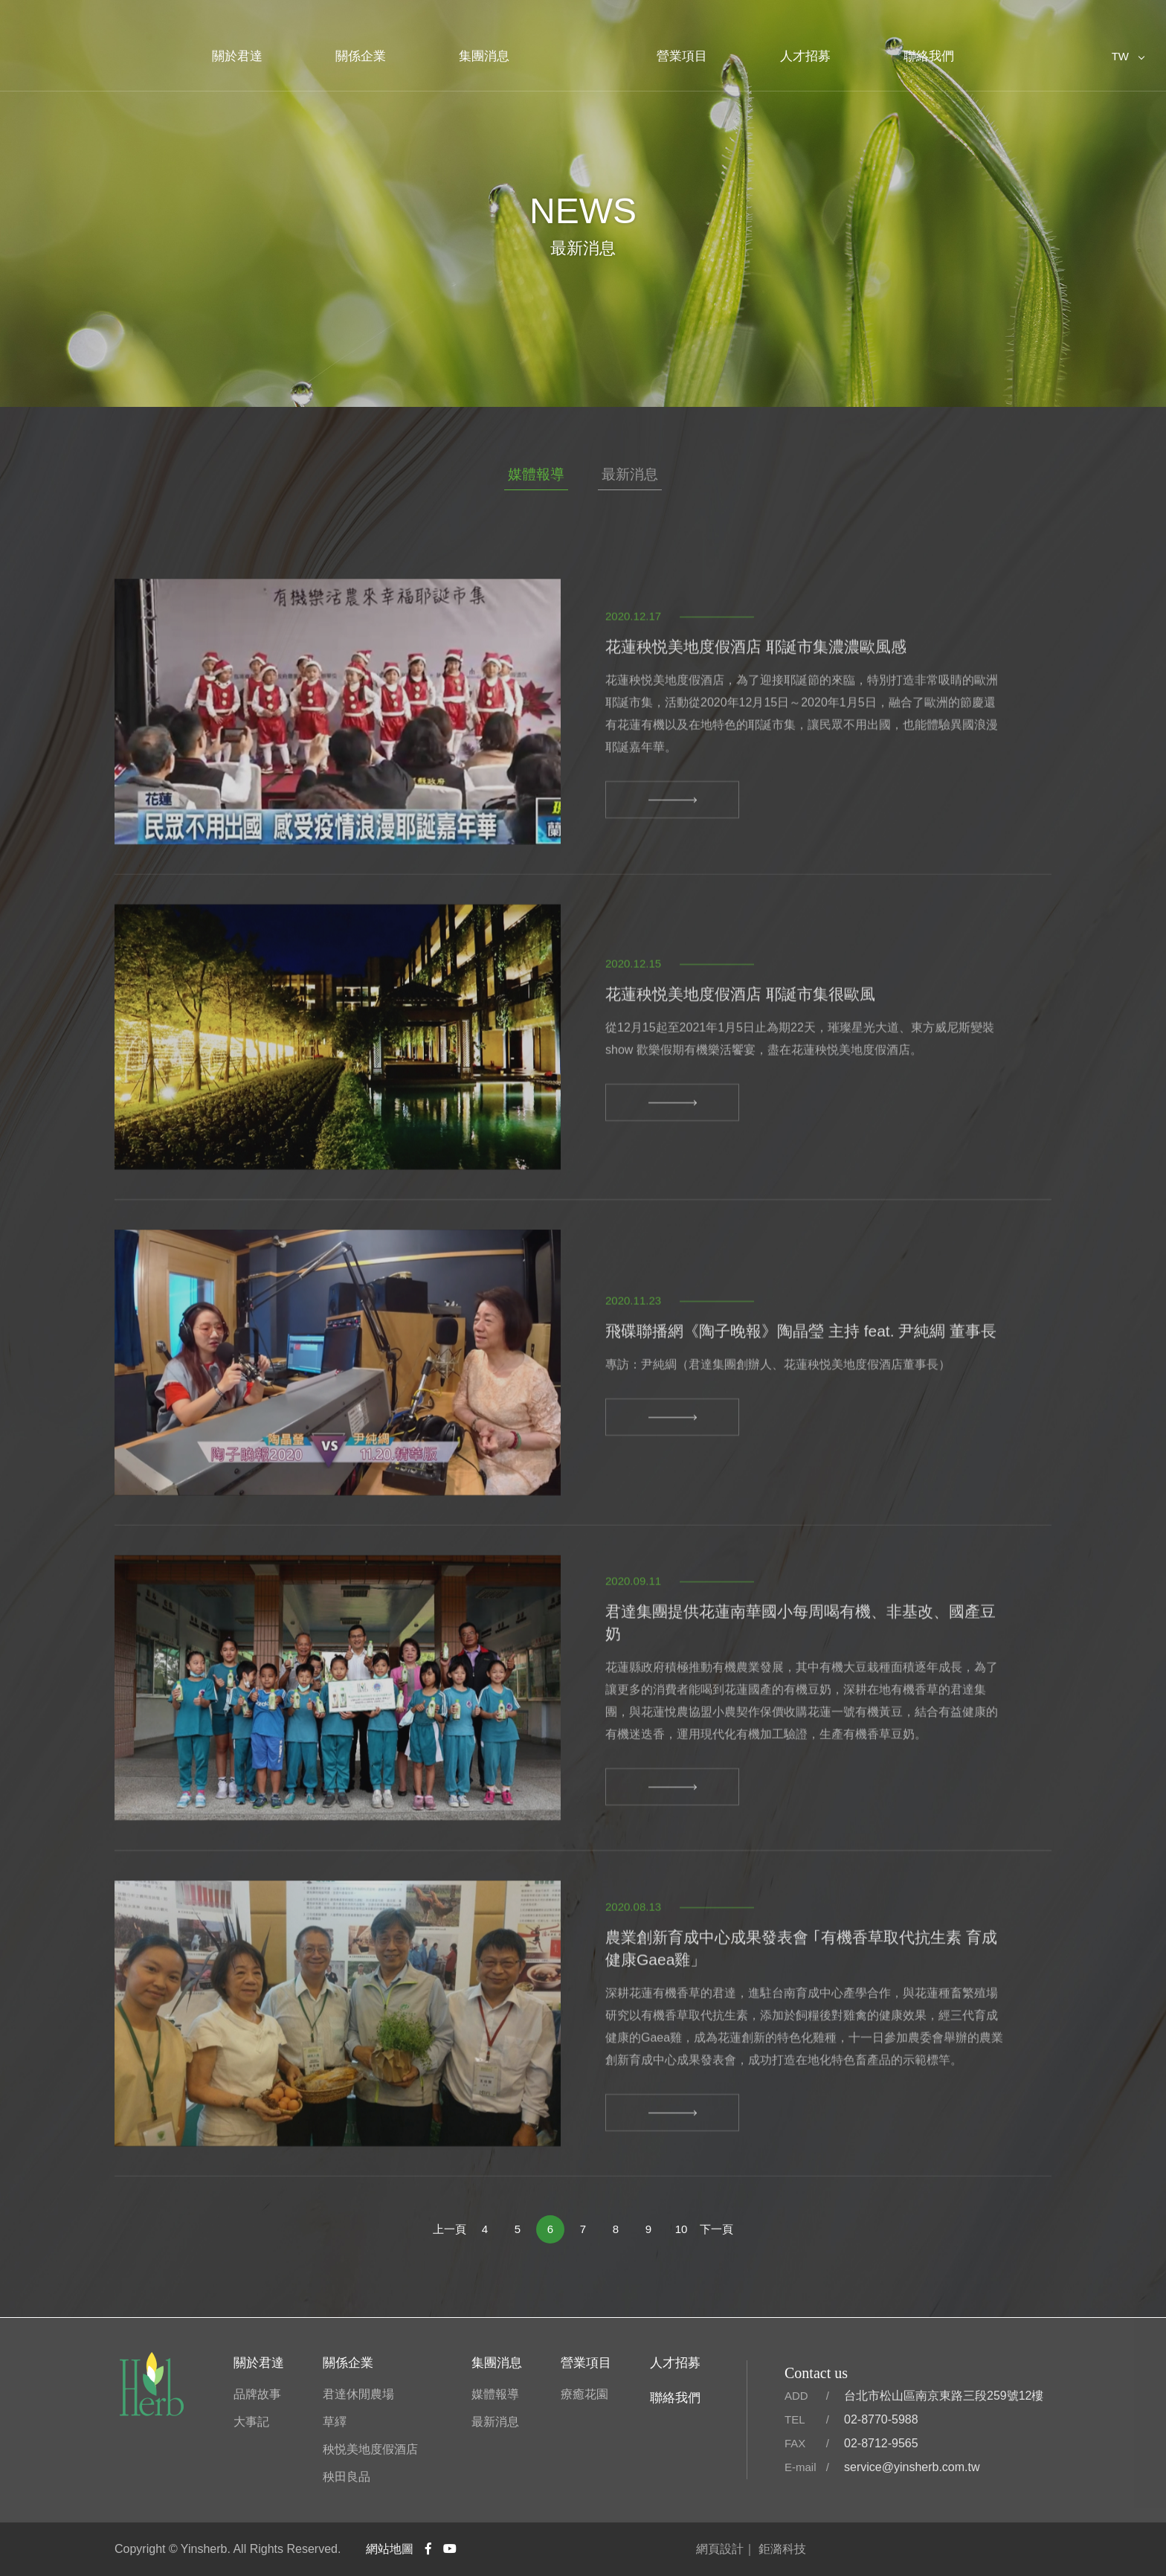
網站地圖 (389, 2549)
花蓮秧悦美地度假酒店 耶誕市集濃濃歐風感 (755, 704)
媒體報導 (536, 474)
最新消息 (630, 474)
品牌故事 (257, 2394)
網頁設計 (720, 2549)
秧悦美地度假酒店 (370, 2449)
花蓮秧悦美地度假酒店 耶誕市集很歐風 (740, 1052)
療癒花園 (584, 2394)
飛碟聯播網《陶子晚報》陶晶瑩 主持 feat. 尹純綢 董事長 (800, 1389)
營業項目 (682, 56)
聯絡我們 (929, 56)
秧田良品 (346, 2476)
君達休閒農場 (358, 2394)
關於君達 (237, 56)
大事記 (251, 2421)
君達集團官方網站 (583, 48)
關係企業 (360, 56)
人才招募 (805, 56)
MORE (672, 857)
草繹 (335, 2421)
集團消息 (484, 56)
